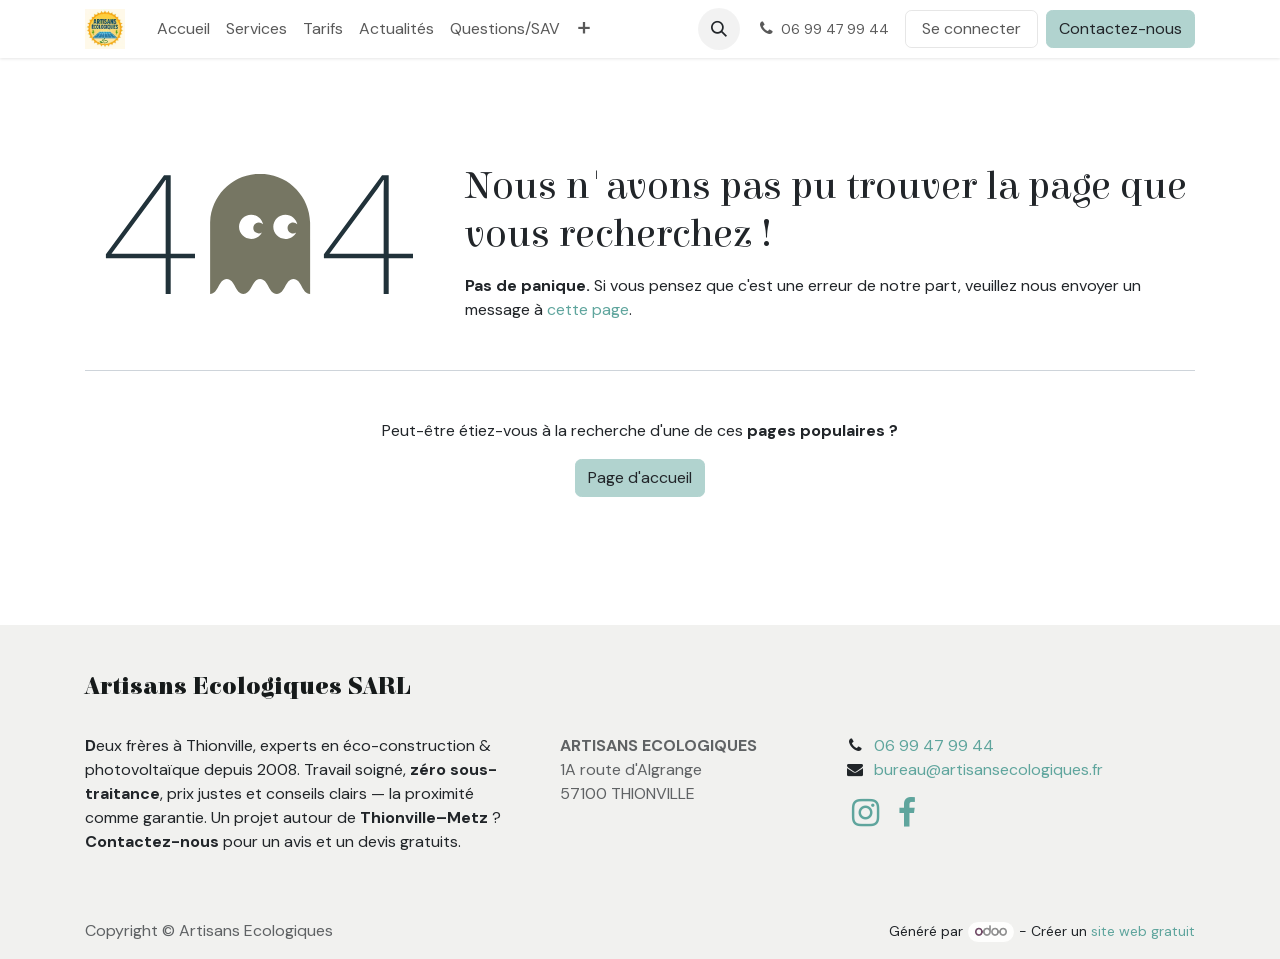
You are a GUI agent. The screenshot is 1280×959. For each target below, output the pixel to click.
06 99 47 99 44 (934, 745)
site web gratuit (1143, 931)
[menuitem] (183, 29)
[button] (719, 29)
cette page (588, 309)
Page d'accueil (640, 477)
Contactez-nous (1120, 28)
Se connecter (971, 28)
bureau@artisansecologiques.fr (988, 769)
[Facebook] (907, 813)
